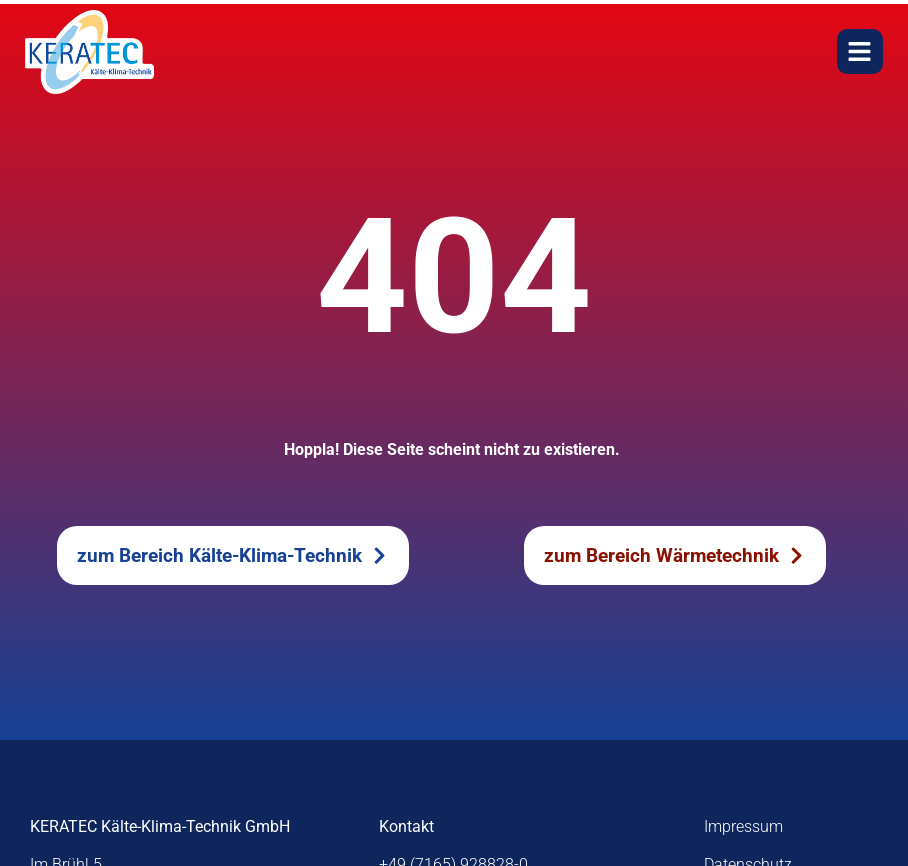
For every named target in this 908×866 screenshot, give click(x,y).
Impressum (743, 826)
